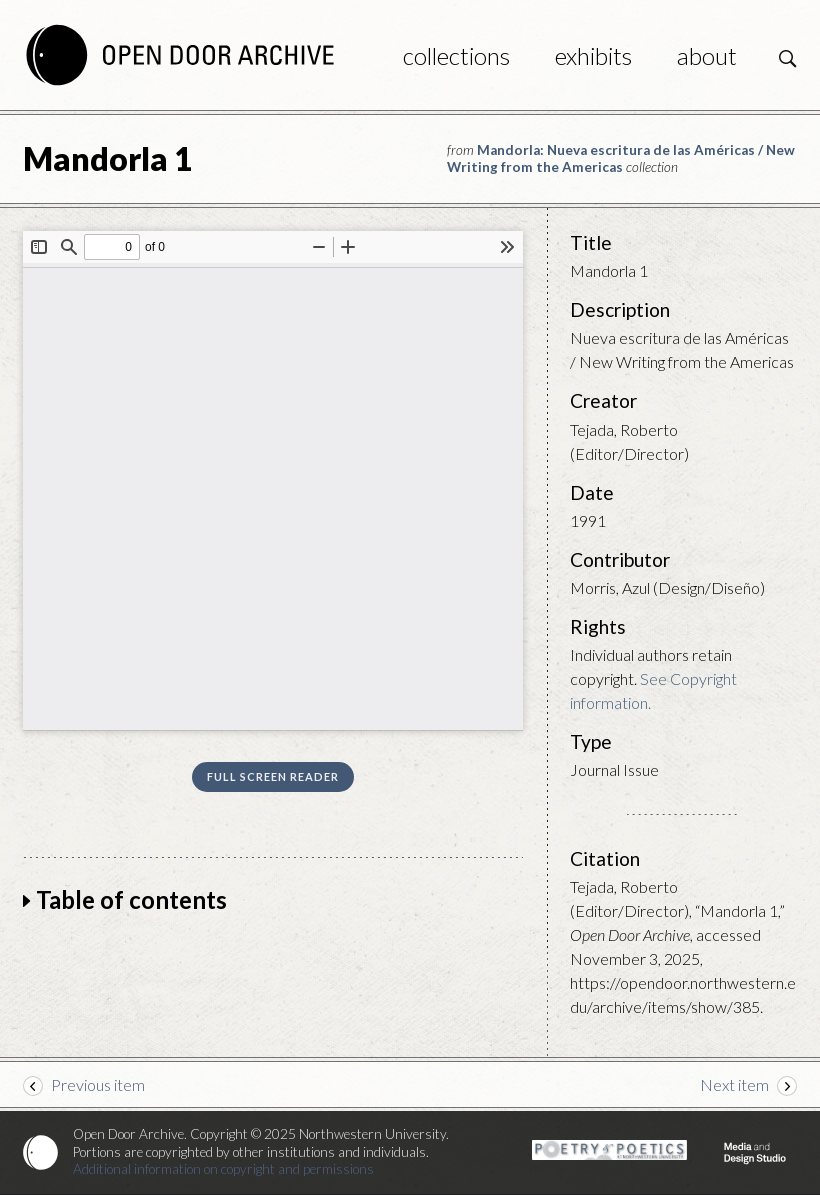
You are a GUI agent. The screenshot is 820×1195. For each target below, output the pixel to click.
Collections (456, 55)
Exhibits (593, 55)
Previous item (98, 1084)
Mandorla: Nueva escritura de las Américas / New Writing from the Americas (621, 158)
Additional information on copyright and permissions (223, 1169)
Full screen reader (273, 776)
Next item (734, 1084)
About (707, 55)
